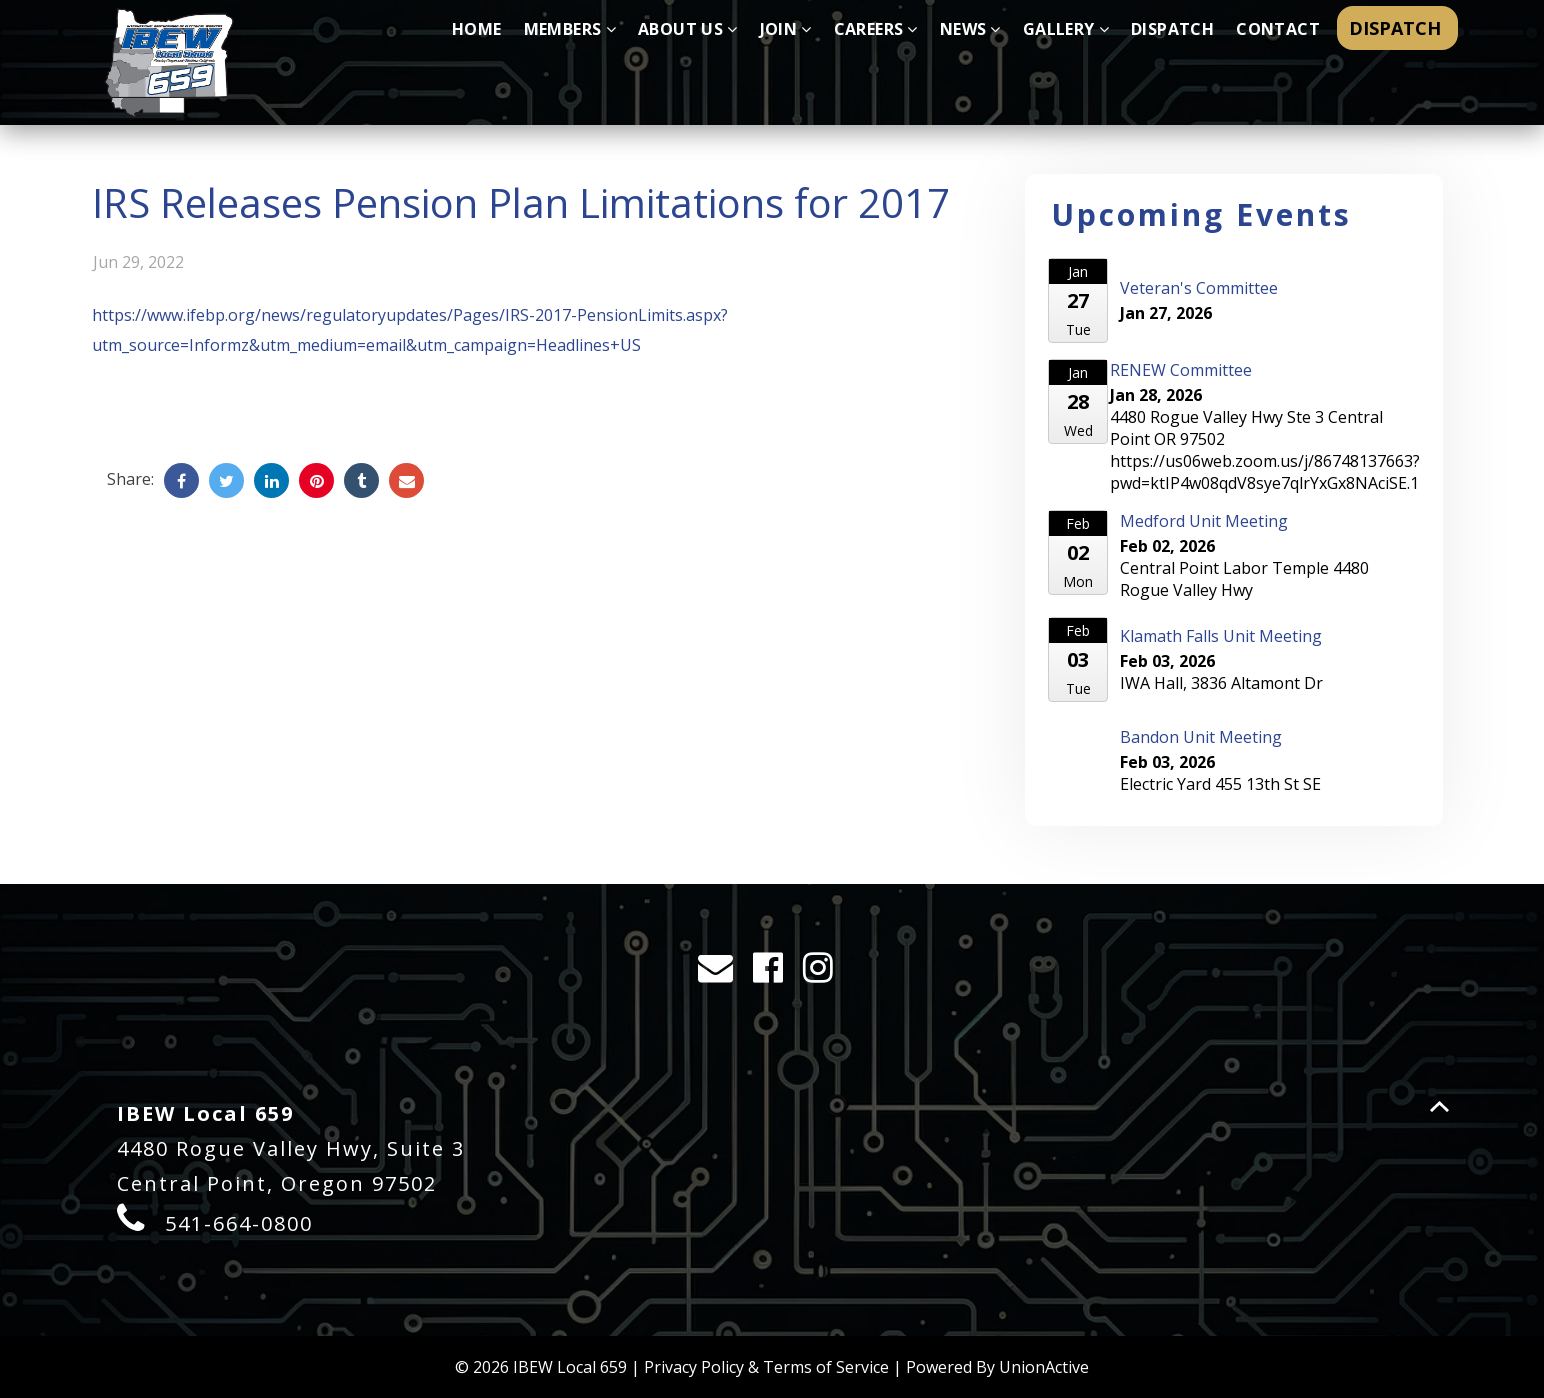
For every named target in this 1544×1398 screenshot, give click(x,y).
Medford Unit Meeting (1204, 521)
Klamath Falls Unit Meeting (1221, 636)
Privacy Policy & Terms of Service (766, 1367)
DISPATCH (1397, 28)
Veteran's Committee (1199, 288)
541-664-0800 (239, 1223)
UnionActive (1044, 1367)
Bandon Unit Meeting (1201, 737)
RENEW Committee (1181, 370)
